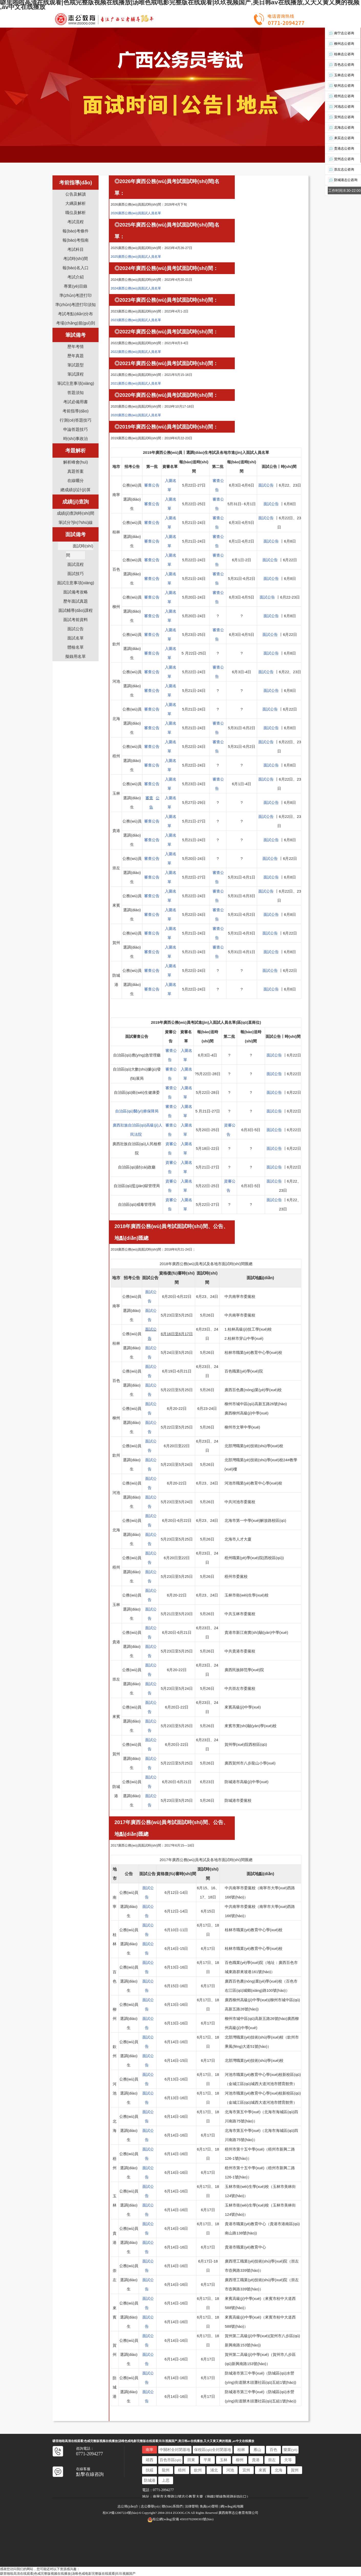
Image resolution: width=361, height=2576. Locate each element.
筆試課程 (75, 374)
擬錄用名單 (75, 656)
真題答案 (75, 471)
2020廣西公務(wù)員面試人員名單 (136, 415)
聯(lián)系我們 (172, 2506)
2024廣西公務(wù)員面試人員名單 (136, 288)
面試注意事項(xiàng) (75, 583)
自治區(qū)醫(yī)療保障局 (136, 1111)
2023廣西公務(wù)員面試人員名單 (136, 320)
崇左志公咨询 (341, 169)
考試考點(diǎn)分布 (75, 314)
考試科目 (75, 249)
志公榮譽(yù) (150, 2506)
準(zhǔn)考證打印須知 (75, 304)
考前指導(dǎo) (75, 411)
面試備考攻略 (75, 592)
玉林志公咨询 (341, 75)
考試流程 (75, 222)
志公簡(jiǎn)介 (128, 2506)
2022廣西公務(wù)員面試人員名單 (136, 352)
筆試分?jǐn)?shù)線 (75, 522)
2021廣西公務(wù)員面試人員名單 (136, 383)
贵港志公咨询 (341, 148)
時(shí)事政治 (75, 438)
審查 (149, 798)
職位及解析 (75, 212)
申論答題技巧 (75, 429)
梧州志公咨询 (341, 96)
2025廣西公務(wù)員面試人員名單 (136, 256)
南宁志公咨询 (341, 33)
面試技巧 (75, 573)
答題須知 (75, 392)
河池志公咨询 (341, 107)
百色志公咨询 (341, 65)
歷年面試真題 (75, 601)
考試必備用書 (75, 402)
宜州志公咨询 (341, 117)
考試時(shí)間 (75, 258)
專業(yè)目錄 (75, 286)
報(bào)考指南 (75, 240)
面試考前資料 (75, 619)
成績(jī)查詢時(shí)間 (75, 513)
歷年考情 (75, 346)
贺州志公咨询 (341, 159)
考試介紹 (75, 277)
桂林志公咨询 (341, 54)
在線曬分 (75, 480)
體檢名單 (75, 647)
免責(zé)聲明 (209, 2506)
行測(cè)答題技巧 (75, 420)
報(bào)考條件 (75, 231)
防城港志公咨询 (342, 180)
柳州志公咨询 (341, 44)
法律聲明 (191, 2506)
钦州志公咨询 (341, 86)
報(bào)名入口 (75, 268)
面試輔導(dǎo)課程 (75, 610)
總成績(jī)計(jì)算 (75, 490)
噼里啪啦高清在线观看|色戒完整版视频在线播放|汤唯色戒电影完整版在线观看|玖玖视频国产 (68, 2573)
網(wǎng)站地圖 (231, 2506)
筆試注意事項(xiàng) (75, 383)
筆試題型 (75, 365)
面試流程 (75, 564)
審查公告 (152, 485)
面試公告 (75, 629)
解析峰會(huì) (75, 462)
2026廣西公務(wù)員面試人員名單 (136, 213)
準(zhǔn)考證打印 (75, 295)
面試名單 (75, 638)
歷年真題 (75, 356)
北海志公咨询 (341, 128)
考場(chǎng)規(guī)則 (75, 323)
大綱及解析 (75, 203)
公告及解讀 (75, 194)
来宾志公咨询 (341, 138)
